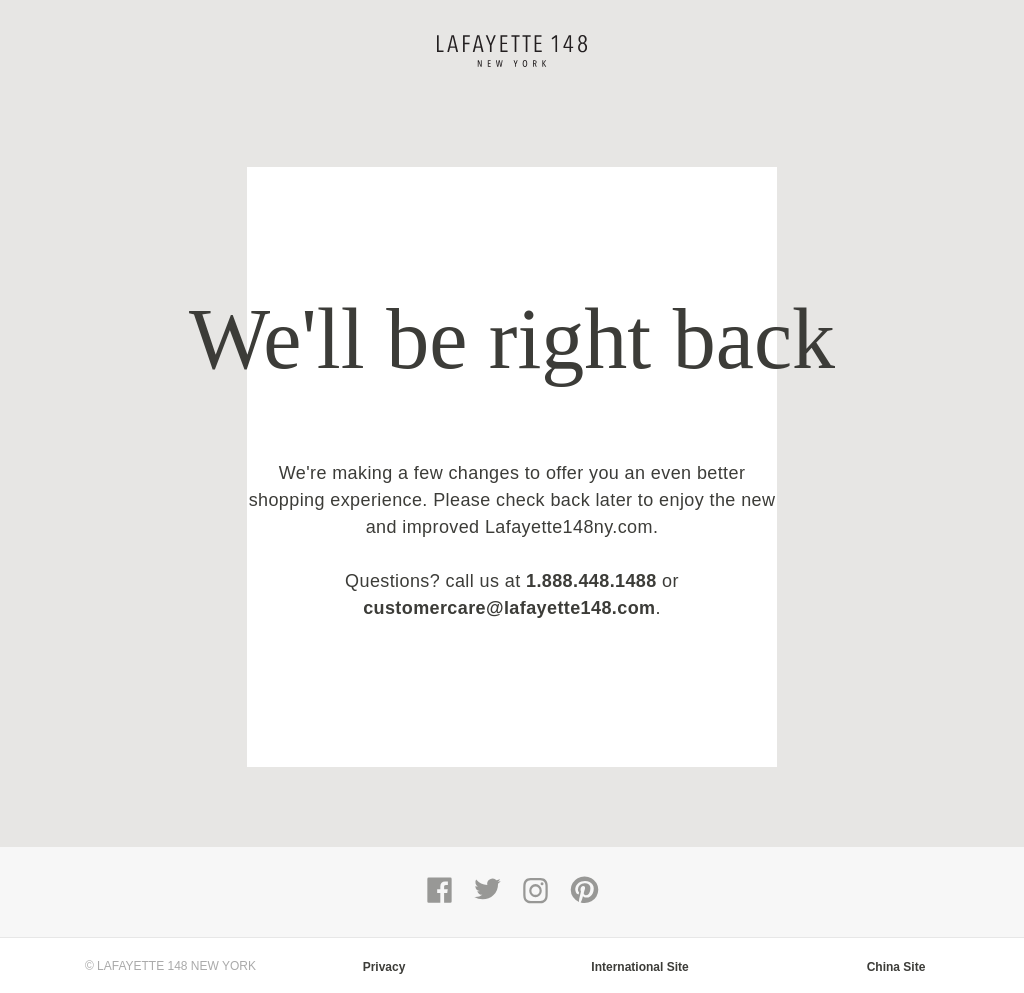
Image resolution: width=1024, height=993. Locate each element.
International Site (639, 967)
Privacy (384, 967)
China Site (896, 967)
